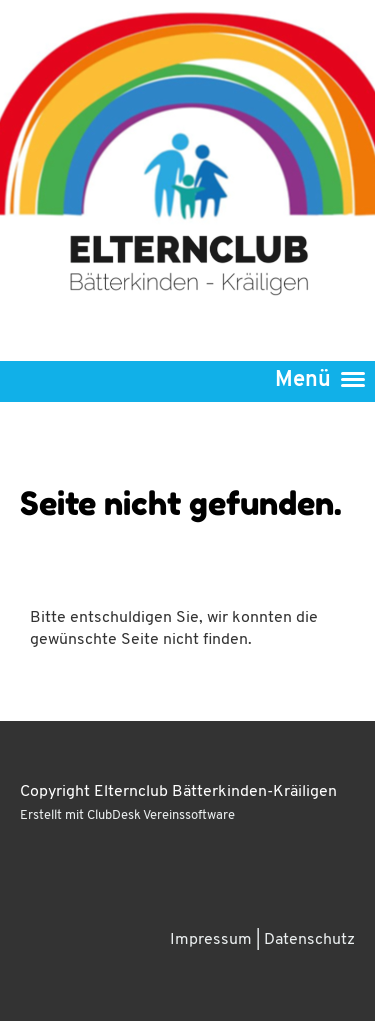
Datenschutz (309, 940)
